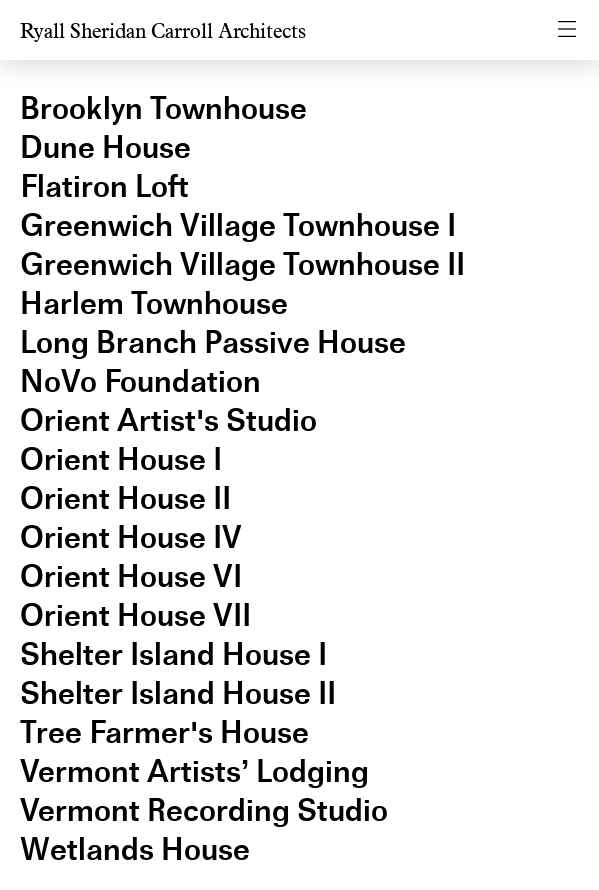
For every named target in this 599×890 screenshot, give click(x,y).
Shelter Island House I (173, 654)
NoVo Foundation (140, 381)
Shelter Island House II (178, 693)
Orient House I (121, 459)
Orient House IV (131, 537)
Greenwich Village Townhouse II (242, 264)
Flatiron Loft (104, 186)
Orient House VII (135, 615)
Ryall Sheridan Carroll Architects (163, 31)
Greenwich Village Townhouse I (238, 225)
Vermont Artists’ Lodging (194, 771)
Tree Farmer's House (164, 732)
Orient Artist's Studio (168, 420)
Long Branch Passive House (213, 342)
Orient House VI (131, 576)
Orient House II (125, 498)
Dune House (105, 147)
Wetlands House (135, 849)
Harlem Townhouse (154, 303)
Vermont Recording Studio (204, 810)
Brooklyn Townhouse (163, 108)
